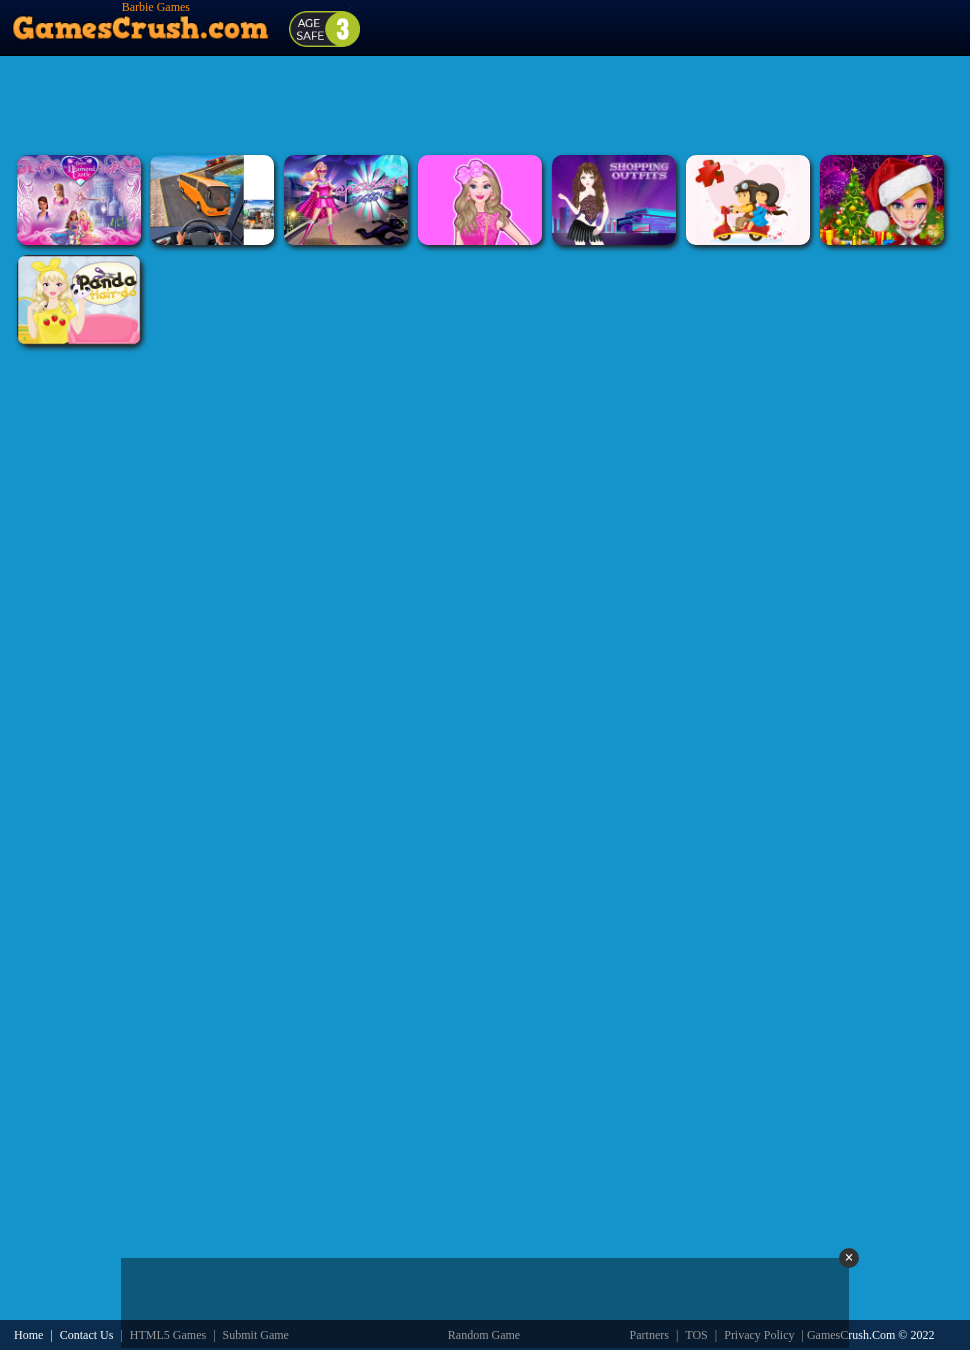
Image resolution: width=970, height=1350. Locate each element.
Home (28, 1335)
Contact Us (87, 1335)
